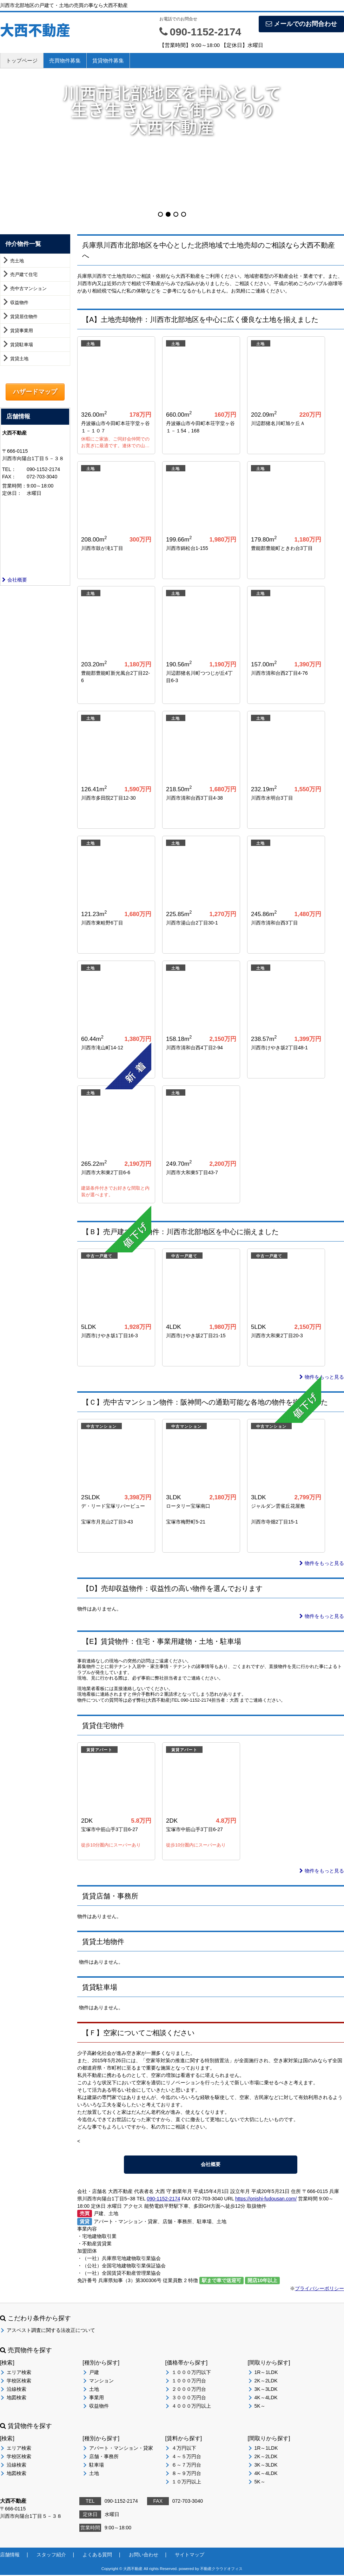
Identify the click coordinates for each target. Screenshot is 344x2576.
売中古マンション (28, 288)
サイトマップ (189, 2555)
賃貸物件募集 (108, 60)
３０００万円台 (189, 2398)
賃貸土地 (19, 358)
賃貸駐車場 (21, 344)
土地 (94, 2389)
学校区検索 (19, 2381)
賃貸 (85, 2222)
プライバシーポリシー (319, 2289)
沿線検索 (16, 2389)
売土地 (17, 260)
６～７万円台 (186, 2465)
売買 (85, 2214)
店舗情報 (10, 2555)
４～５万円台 (186, 2457)
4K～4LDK (266, 2398)
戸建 (94, 2372)
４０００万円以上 (191, 2406)
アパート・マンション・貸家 (121, 2448)
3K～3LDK (266, 2389)
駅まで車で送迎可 (221, 2281)
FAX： (9, 476)
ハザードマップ (35, 391)
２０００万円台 (189, 2389)
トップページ (22, 60)
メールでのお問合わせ (301, 23)
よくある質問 (97, 2555)
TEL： (9, 469)
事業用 (96, 2398)
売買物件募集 (65, 60)
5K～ (259, 2406)
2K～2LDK (266, 2381)
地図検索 (16, 2398)
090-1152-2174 (163, 2199)
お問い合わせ (143, 2555)
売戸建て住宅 (24, 274)
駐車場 (96, 2465)
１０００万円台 (189, 2381)
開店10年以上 (262, 2281)
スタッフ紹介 (51, 2555)
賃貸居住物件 (24, 316)
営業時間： (14, 486)
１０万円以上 (186, 2482)
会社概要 (14, 580)
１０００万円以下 (191, 2372)
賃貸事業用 (21, 330)
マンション (101, 2381)
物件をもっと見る (321, 1377)
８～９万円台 (186, 2473)
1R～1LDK (266, 2372)
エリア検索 (19, 2372)
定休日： (12, 493)
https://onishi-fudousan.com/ (266, 2199)
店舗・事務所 (104, 2457)
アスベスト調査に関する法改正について (51, 2330)
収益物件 (19, 302)
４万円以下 (184, 2448)
